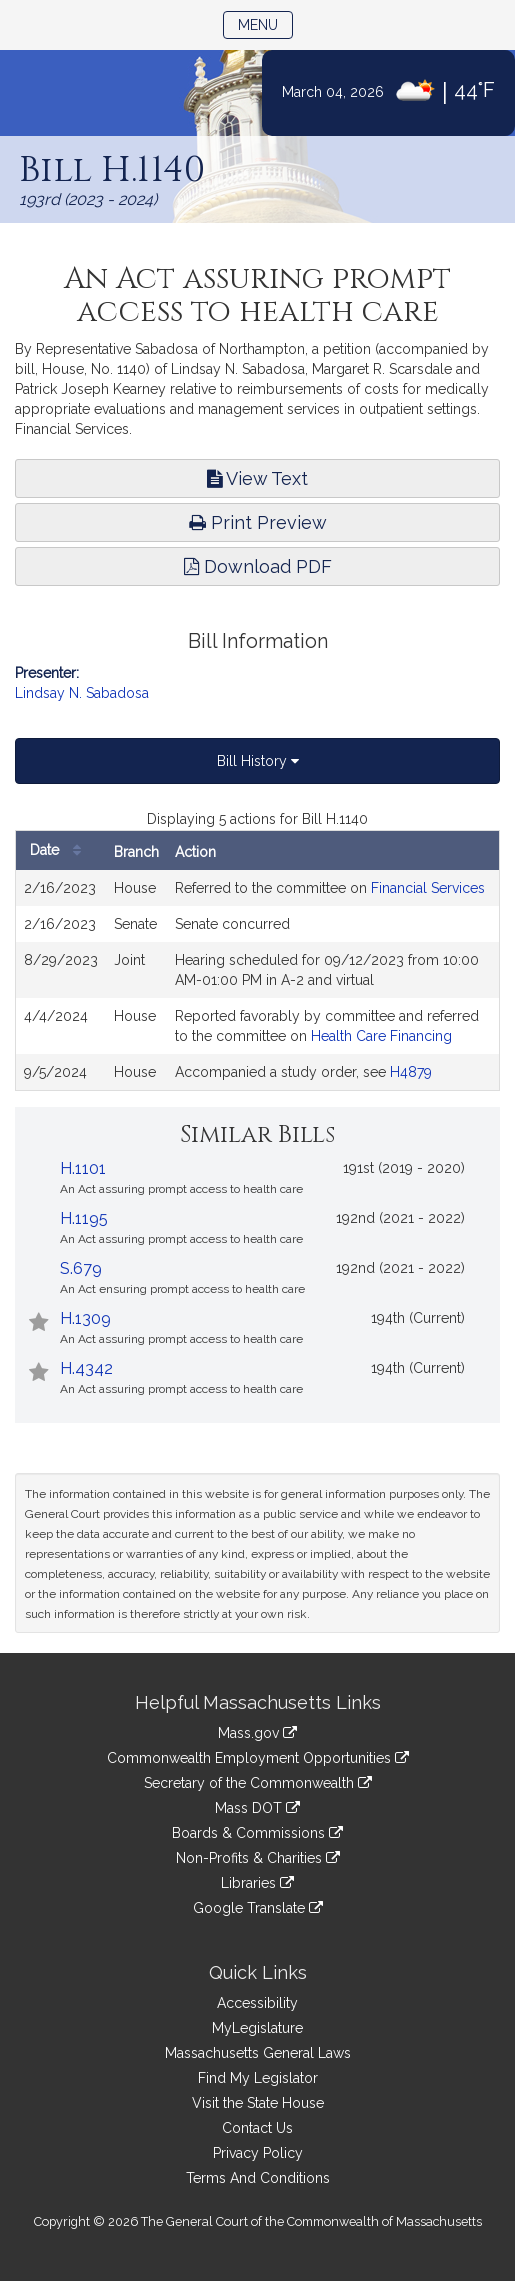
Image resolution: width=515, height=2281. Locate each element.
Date (60, 850)
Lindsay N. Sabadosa (82, 693)
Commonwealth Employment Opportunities (258, 1758)
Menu (265, 23)
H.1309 (85, 1318)
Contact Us (257, 2128)
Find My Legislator (258, 2078)
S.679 (81, 1268)
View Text (257, 478)
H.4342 (86, 1368)
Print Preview (258, 522)
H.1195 (84, 1218)
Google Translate (258, 1908)
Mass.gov (257, 1733)
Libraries (257, 1883)
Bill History (258, 761)
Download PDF (258, 566)
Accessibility (257, 2003)
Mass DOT (257, 1808)
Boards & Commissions (257, 1833)
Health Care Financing (381, 1036)
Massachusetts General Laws (258, 2053)
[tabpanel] (257, 950)
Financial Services (428, 888)
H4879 (411, 1072)
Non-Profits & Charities (258, 1858)
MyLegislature (257, 2028)
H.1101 (83, 1168)
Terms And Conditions (258, 2178)
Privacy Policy (258, 2153)
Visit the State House (258, 2103)
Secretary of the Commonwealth (258, 1783)
